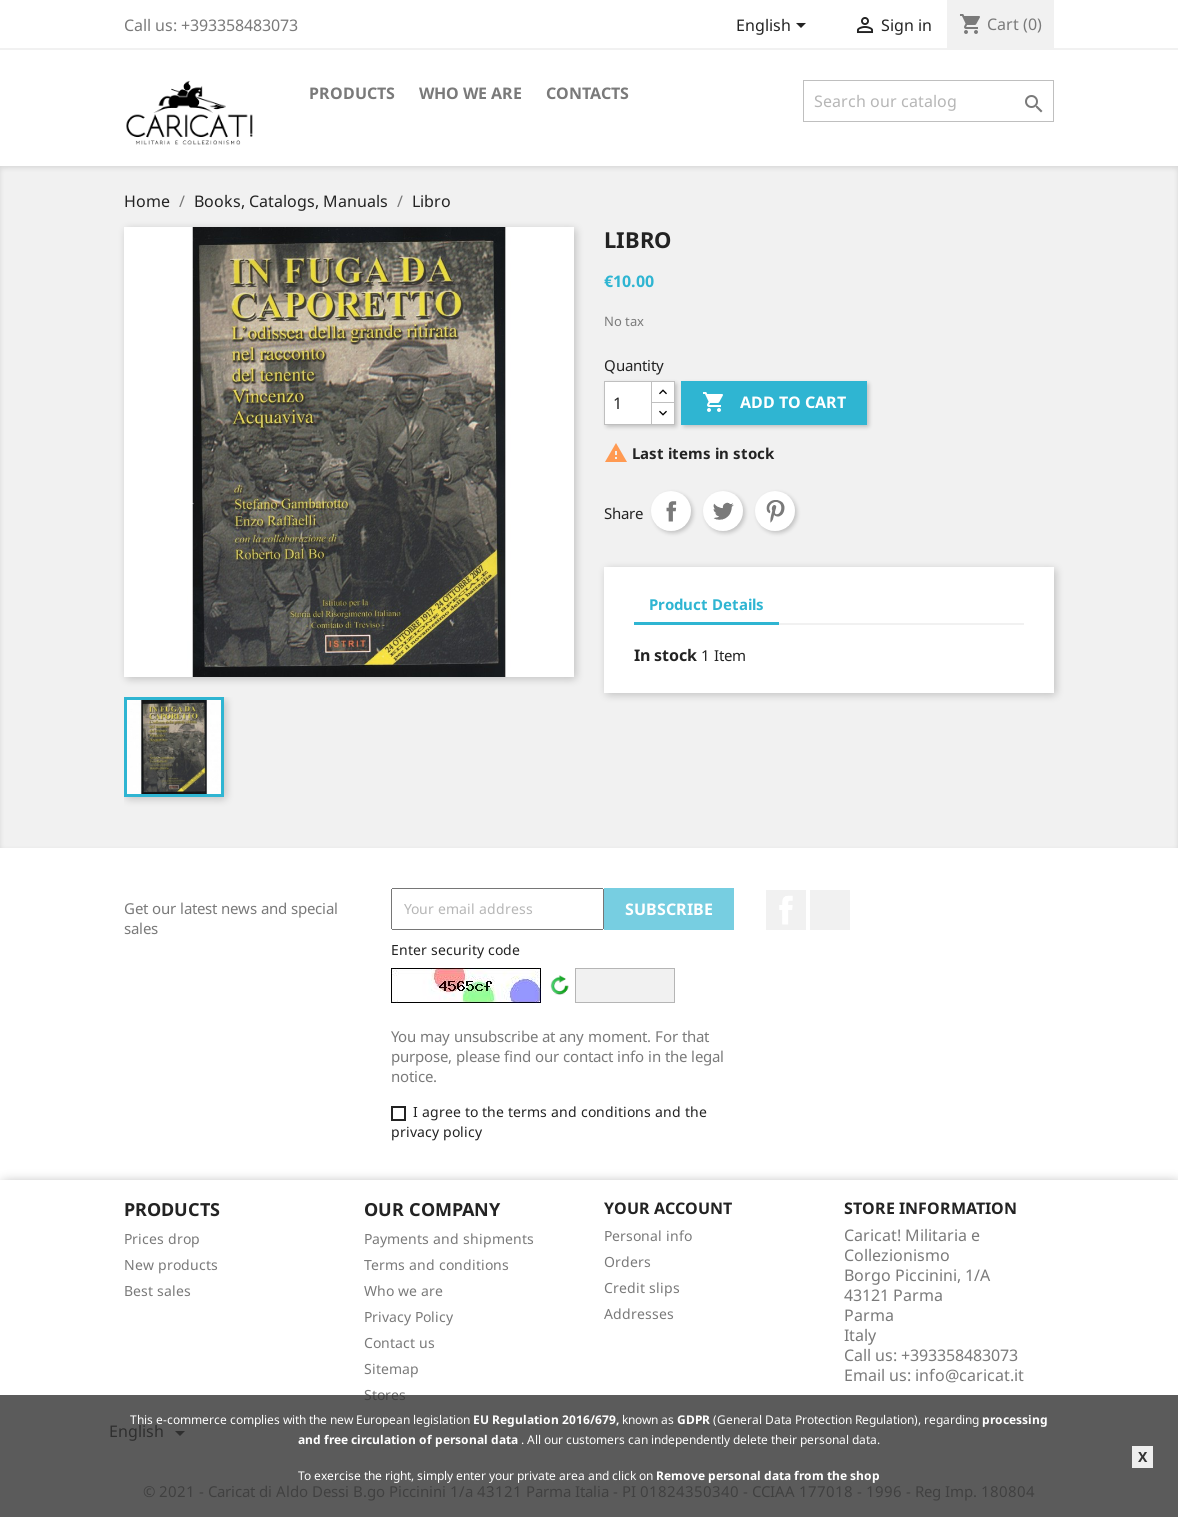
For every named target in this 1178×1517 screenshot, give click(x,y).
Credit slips (642, 1287)
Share (671, 511)
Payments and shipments (449, 1238)
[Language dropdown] (774, 27)
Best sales (157, 1290)
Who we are (470, 93)
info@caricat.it (969, 1375)
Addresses (639, 1313)
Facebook (786, 910)
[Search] (928, 101)
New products (171, 1264)
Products (352, 93)
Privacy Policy (408, 1316)
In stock (665, 655)
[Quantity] (628, 403)
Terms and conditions (436, 1264)
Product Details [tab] (706, 604)
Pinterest (775, 511)
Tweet (723, 511)
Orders (627, 1261)
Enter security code (455, 949)
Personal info (648, 1235)
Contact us (399, 1342)
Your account (668, 1208)
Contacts (587, 93)
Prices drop (162, 1238)
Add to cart (774, 403)
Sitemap (391, 1368)
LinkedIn (830, 910)
